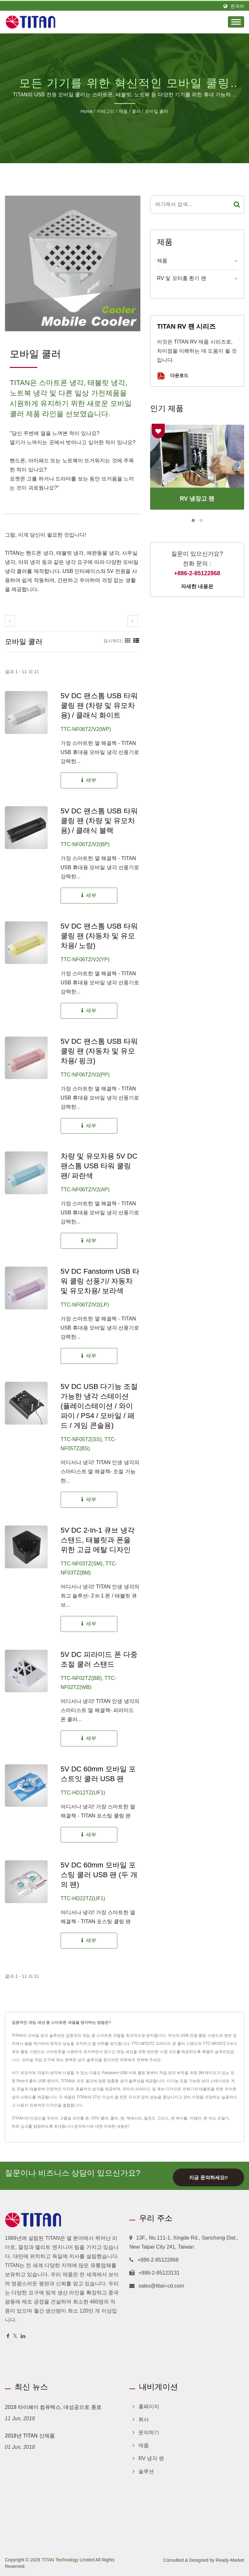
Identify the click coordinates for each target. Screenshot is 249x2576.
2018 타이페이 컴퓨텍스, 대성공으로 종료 (53, 2407)
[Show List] (136, 641)
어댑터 (195, 2118)
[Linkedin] (23, 2336)
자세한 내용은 (197, 586)
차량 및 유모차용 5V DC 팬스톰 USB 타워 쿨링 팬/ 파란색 (99, 1166)
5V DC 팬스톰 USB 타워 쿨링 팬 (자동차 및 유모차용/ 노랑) (99, 936)
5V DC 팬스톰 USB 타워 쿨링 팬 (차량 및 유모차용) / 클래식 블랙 (99, 820)
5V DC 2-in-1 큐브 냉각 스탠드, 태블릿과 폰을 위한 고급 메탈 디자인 (98, 1540)
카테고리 (106, 111)
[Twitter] (15, 2336)
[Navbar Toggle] (236, 22)
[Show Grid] (128, 641)
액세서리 (134, 2118)
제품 (123, 111)
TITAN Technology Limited (68, 2559)
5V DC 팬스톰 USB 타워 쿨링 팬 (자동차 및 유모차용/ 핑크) (99, 1051)
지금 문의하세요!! (208, 2178)
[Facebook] (7, 2336)
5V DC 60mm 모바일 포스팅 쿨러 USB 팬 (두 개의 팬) (99, 1875)
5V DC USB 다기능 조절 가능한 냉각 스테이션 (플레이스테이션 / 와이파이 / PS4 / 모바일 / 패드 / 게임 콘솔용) (99, 1405)
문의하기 (82, 2126)
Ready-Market (230, 2560)
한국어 (237, 6)
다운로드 (172, 376)
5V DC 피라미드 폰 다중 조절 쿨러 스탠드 (99, 1659)
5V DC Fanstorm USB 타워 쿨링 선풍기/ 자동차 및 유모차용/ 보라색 (100, 1281)
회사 (143, 2419)
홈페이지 (148, 2406)
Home (87, 111)
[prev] (10, 620)
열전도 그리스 (156, 2118)
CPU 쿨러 (99, 2118)
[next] (132, 620)
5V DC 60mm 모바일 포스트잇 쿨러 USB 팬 (98, 1774)
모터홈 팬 (80, 2118)
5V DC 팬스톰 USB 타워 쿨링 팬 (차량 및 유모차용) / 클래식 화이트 (99, 705)
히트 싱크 (20, 2126)
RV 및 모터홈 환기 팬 (181, 278)
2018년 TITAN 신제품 (30, 2435)
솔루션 (146, 2471)
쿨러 (136, 111)
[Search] (190, 204)
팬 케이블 (179, 2118)
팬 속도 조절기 (216, 2118)
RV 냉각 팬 (151, 2458)
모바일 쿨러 (157, 111)
